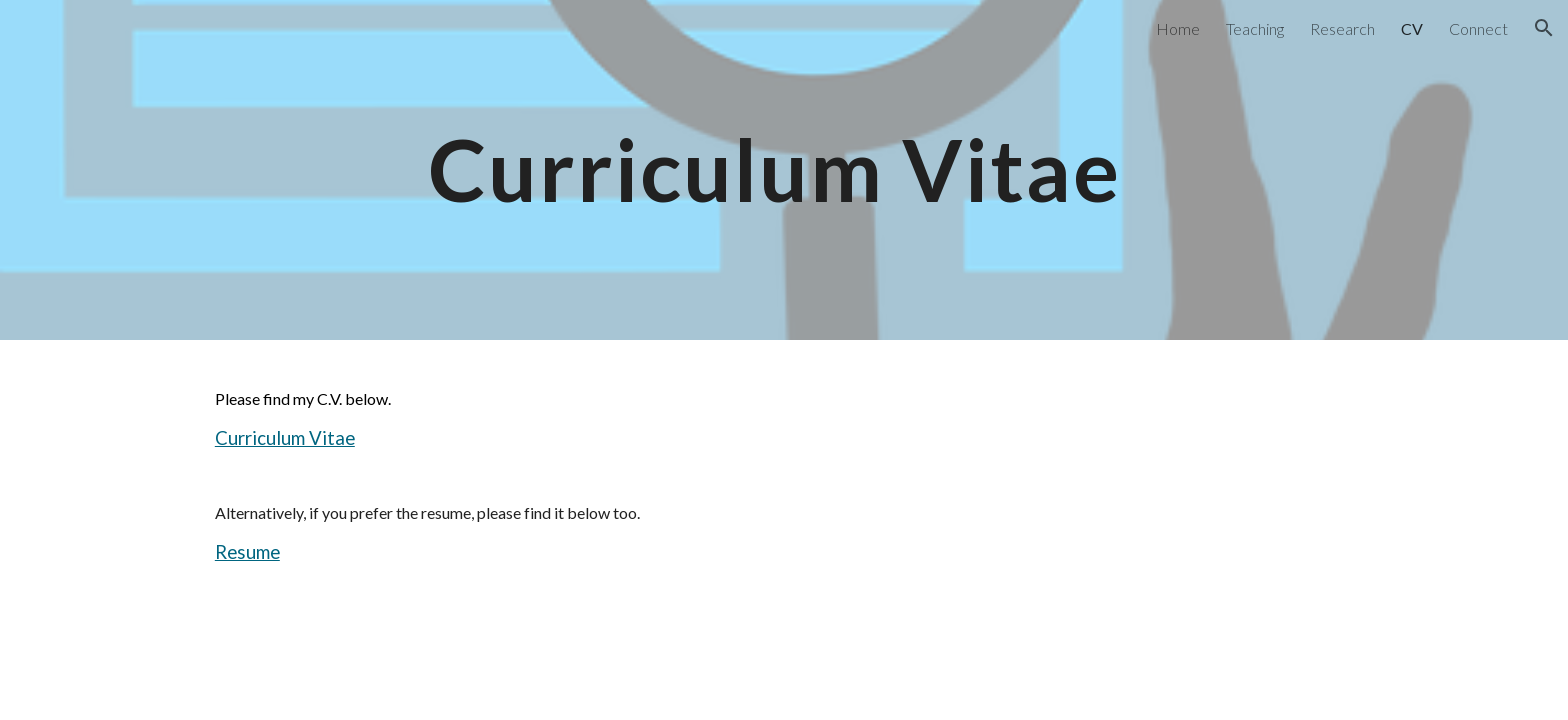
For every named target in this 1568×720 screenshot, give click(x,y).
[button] (1544, 28)
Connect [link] (1478, 28)
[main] (784, 169)
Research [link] (1342, 28)
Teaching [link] (1255, 28)
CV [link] (1412, 28)
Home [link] (1178, 28)
